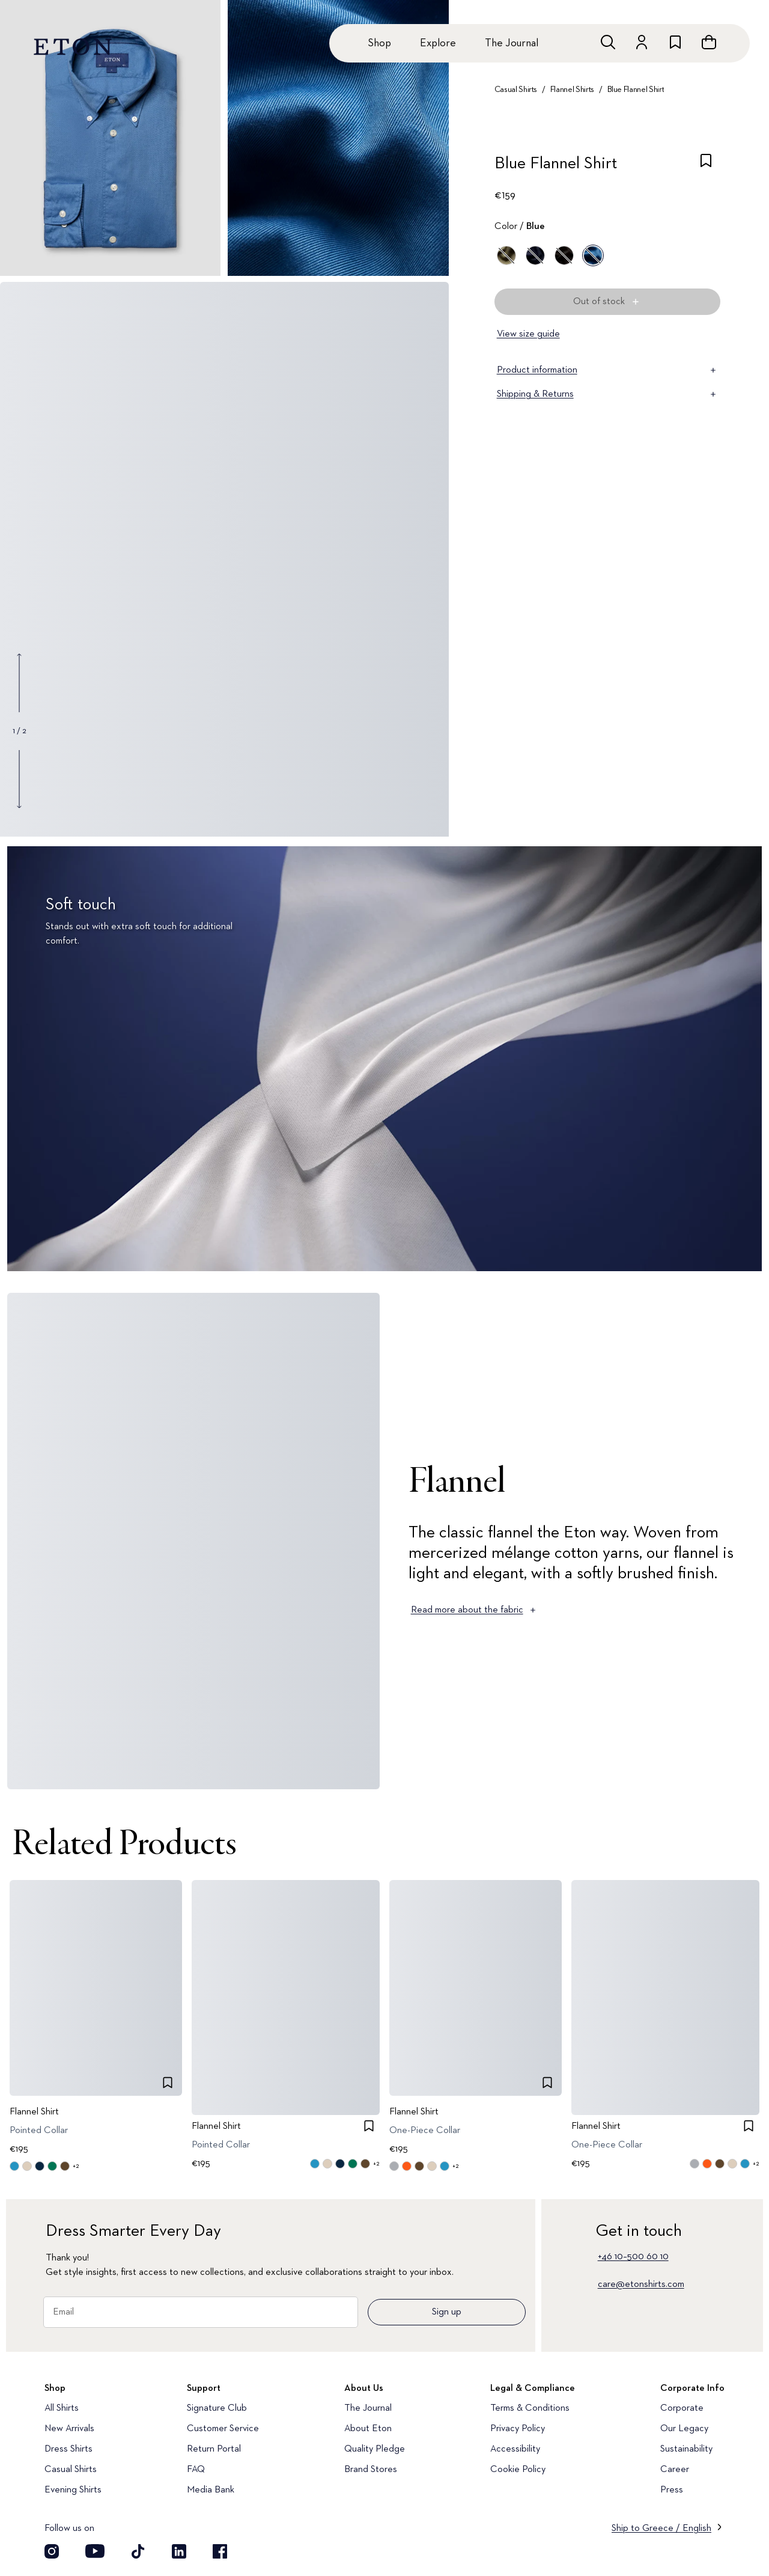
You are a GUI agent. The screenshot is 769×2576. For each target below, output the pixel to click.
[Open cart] (709, 42)
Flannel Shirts (572, 89)
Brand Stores (370, 2469)
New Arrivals (69, 2429)
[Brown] (564, 255)
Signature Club (217, 2408)
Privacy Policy (517, 2429)
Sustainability (686, 2449)
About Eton (368, 2429)
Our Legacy (684, 2429)
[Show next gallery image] (19, 779)
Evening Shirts (73, 2490)
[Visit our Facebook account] (220, 2551)
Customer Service (223, 2429)
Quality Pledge (374, 2449)
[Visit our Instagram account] (51, 2551)
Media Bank (210, 2490)
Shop (379, 43)
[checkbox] (706, 167)
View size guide (528, 334)
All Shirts (61, 2408)
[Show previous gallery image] (19, 683)
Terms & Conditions (530, 2408)
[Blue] (535, 255)
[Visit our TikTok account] (138, 2551)
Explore (438, 43)
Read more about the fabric (474, 1610)
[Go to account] (641, 42)
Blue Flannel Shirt (635, 89)
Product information (607, 370)
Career (674, 2469)
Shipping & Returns (607, 394)
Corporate (682, 2408)
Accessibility (515, 2449)
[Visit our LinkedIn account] (179, 2551)
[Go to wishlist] (675, 42)
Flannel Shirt (34, 2112)
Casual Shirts (515, 89)
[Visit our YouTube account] (95, 2551)
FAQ (196, 2469)
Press (671, 2490)
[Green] (506, 255)
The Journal (511, 43)
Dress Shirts (68, 2449)
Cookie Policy (518, 2469)
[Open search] (608, 42)
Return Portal (214, 2449)
